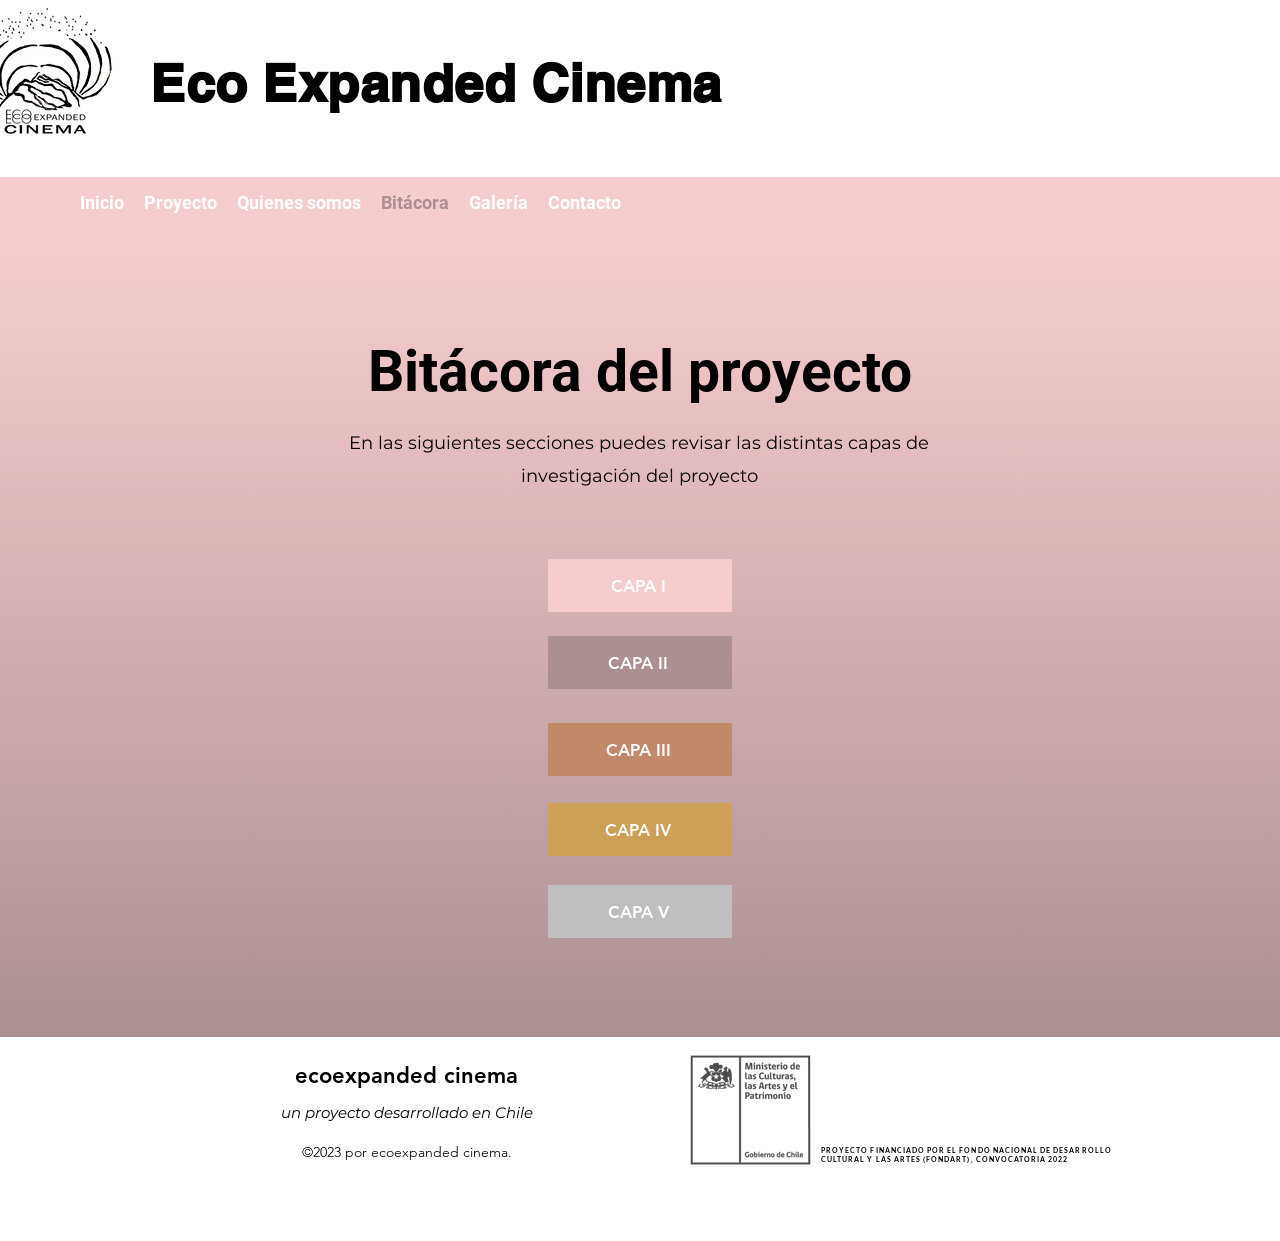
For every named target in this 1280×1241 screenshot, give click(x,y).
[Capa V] (640, 911)
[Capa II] (640, 662)
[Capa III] (640, 749)
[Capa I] (640, 585)
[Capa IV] (640, 829)
